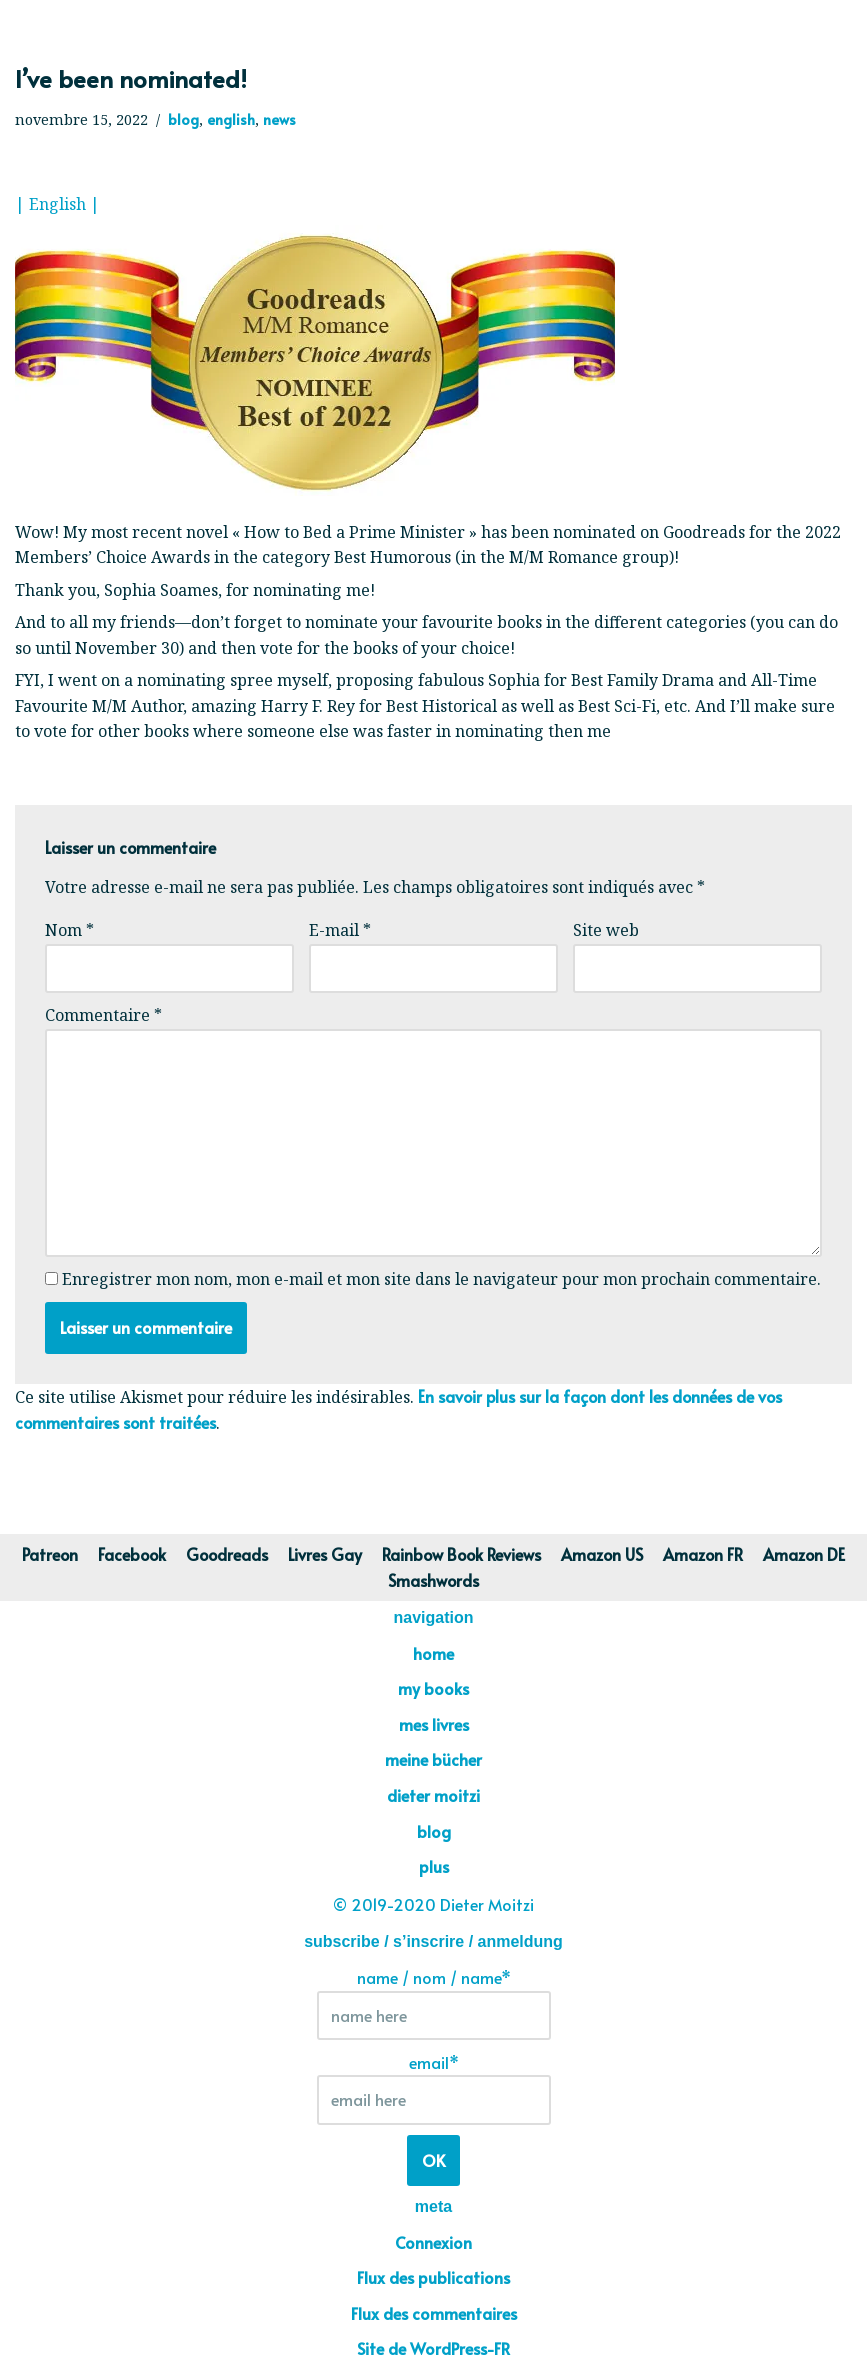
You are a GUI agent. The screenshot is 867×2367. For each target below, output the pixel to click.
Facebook (129, 1555)
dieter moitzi (433, 1796)
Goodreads (226, 1555)
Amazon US (605, 1555)
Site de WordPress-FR (433, 2350)
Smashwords (434, 1580)
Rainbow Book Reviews (463, 1555)
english (231, 119)
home (433, 1654)
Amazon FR (707, 1555)
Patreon (45, 1555)
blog (183, 119)
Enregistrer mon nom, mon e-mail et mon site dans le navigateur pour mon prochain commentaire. (441, 1280)
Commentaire (103, 1015)
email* (434, 2089)
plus (434, 1867)
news (281, 119)
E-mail (340, 930)
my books (433, 1689)
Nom (69, 930)
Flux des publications (433, 2278)
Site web (606, 930)
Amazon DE (809, 1555)
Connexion (433, 2243)
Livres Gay (325, 1555)
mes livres (434, 1725)
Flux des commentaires (434, 2314)
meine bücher (433, 1760)
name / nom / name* (434, 2004)
